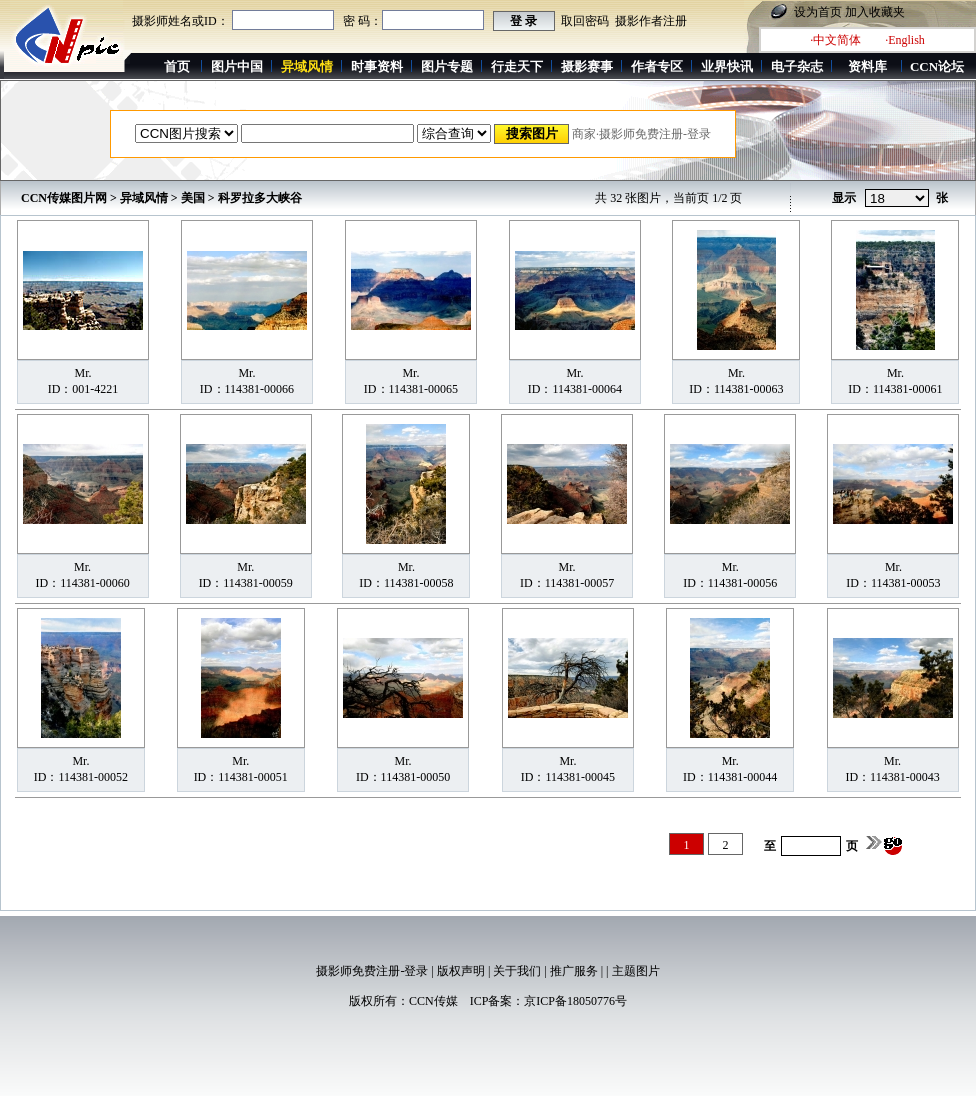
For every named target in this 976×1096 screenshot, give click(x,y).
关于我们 (517, 971)
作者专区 (657, 66)
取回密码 (585, 21)
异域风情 (144, 198)
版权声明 (461, 971)
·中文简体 (835, 40)
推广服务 (574, 971)
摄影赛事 (587, 66)
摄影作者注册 (651, 21)
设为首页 (818, 12)
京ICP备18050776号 (575, 1001)
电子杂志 (797, 66)
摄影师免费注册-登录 (372, 971)
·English (905, 40)
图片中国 (237, 66)
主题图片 (636, 971)
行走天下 (517, 66)
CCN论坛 (937, 66)
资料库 (867, 66)
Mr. (82, 373)
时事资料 (377, 66)
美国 (193, 198)
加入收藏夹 (875, 12)
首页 (177, 66)
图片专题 (447, 66)
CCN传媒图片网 (64, 198)
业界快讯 (727, 66)
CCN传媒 (433, 1001)
